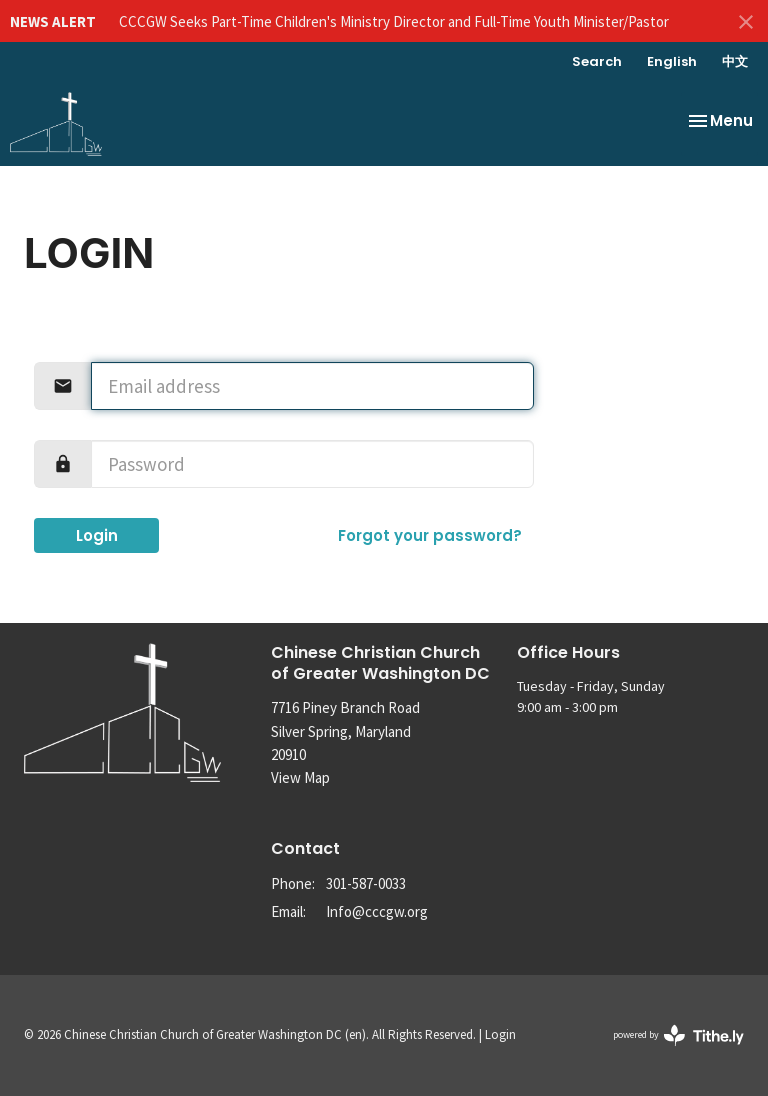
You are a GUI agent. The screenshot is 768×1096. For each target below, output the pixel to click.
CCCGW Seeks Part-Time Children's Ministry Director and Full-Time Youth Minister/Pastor (394, 21)
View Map (300, 777)
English (672, 61)
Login (97, 535)
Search (597, 61)
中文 (735, 61)
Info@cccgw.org (377, 911)
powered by (678, 1035)
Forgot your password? (430, 535)
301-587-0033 (366, 883)
